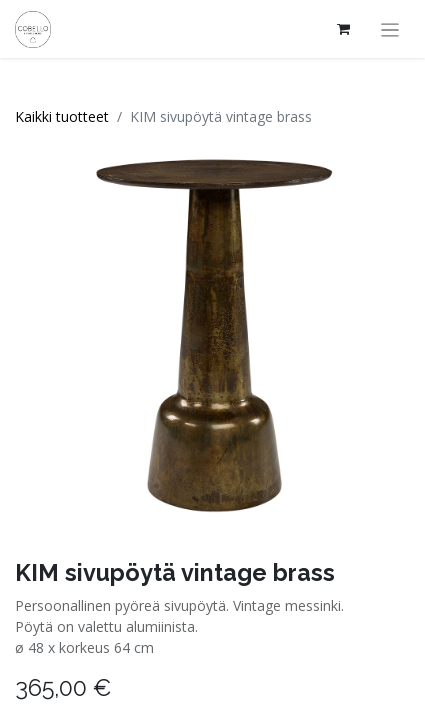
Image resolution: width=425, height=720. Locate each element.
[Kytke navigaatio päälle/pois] (390, 29)
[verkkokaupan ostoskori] (344, 29)
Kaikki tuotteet (62, 116)
